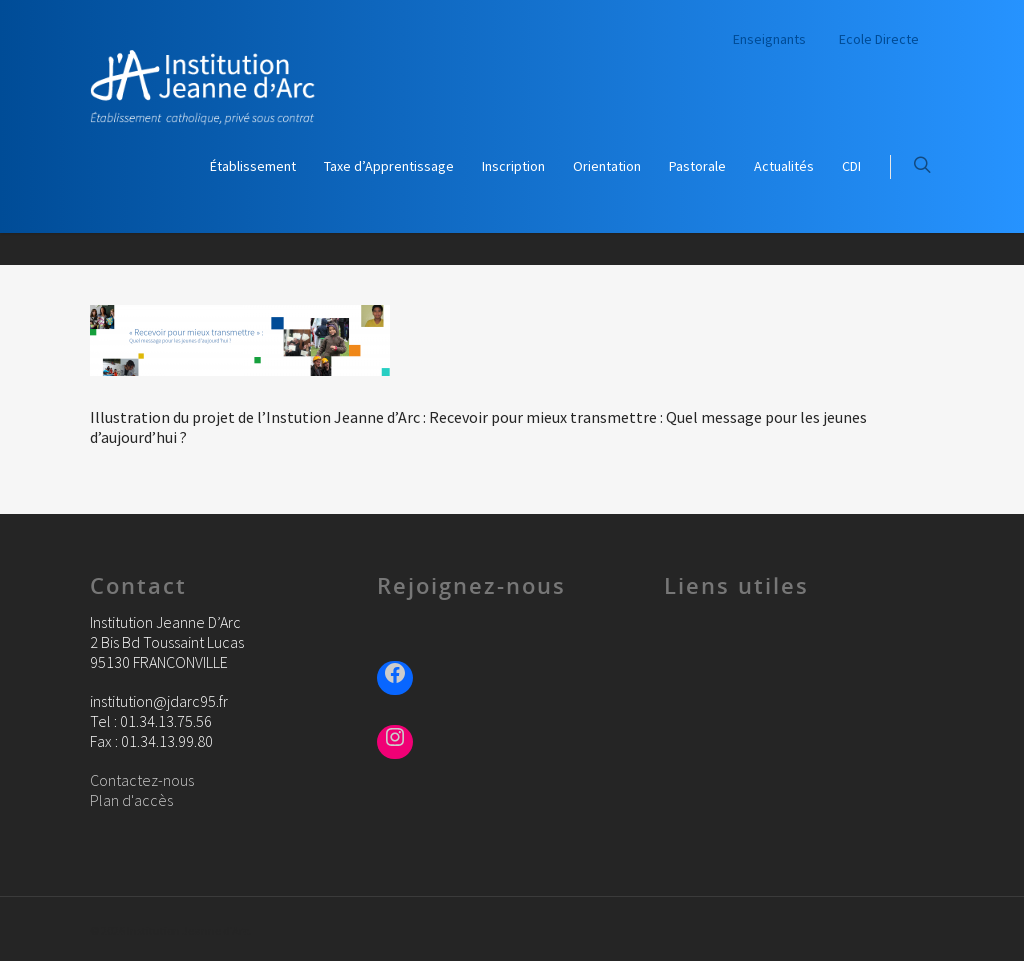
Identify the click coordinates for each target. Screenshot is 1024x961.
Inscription (513, 166)
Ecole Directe (879, 39)
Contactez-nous (142, 780)
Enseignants (769, 39)
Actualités (784, 166)
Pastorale (697, 166)
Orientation (607, 166)
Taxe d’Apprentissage (389, 166)
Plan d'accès (131, 800)
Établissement (253, 166)
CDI (851, 166)
